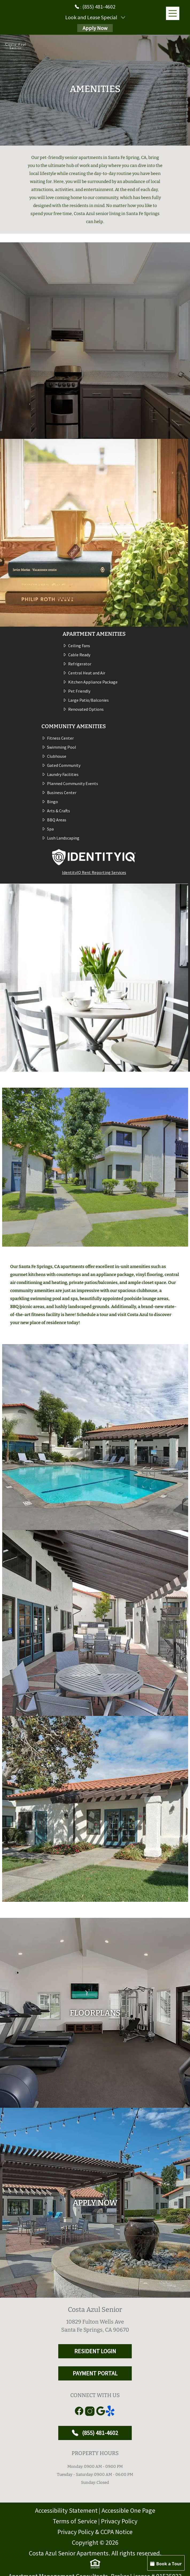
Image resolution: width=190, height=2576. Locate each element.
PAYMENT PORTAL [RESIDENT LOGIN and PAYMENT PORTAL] (95, 2373)
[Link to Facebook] (79, 2411)
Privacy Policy (119, 2521)
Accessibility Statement (66, 2510)
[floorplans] (95, 2013)
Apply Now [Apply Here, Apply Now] (95, 28)
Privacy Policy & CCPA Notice (95, 2532)
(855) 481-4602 (95, 2433)
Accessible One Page (128, 2510)
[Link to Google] (100, 2411)
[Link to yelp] (111, 2411)
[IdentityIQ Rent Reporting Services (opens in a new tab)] (94, 857)
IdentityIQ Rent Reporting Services (94, 872)
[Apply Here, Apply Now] (95, 2203)
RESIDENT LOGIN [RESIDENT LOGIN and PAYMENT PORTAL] (95, 2351)
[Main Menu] (172, 13)
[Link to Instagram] (89, 2411)
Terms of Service (75, 2521)
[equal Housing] (95, 2564)
